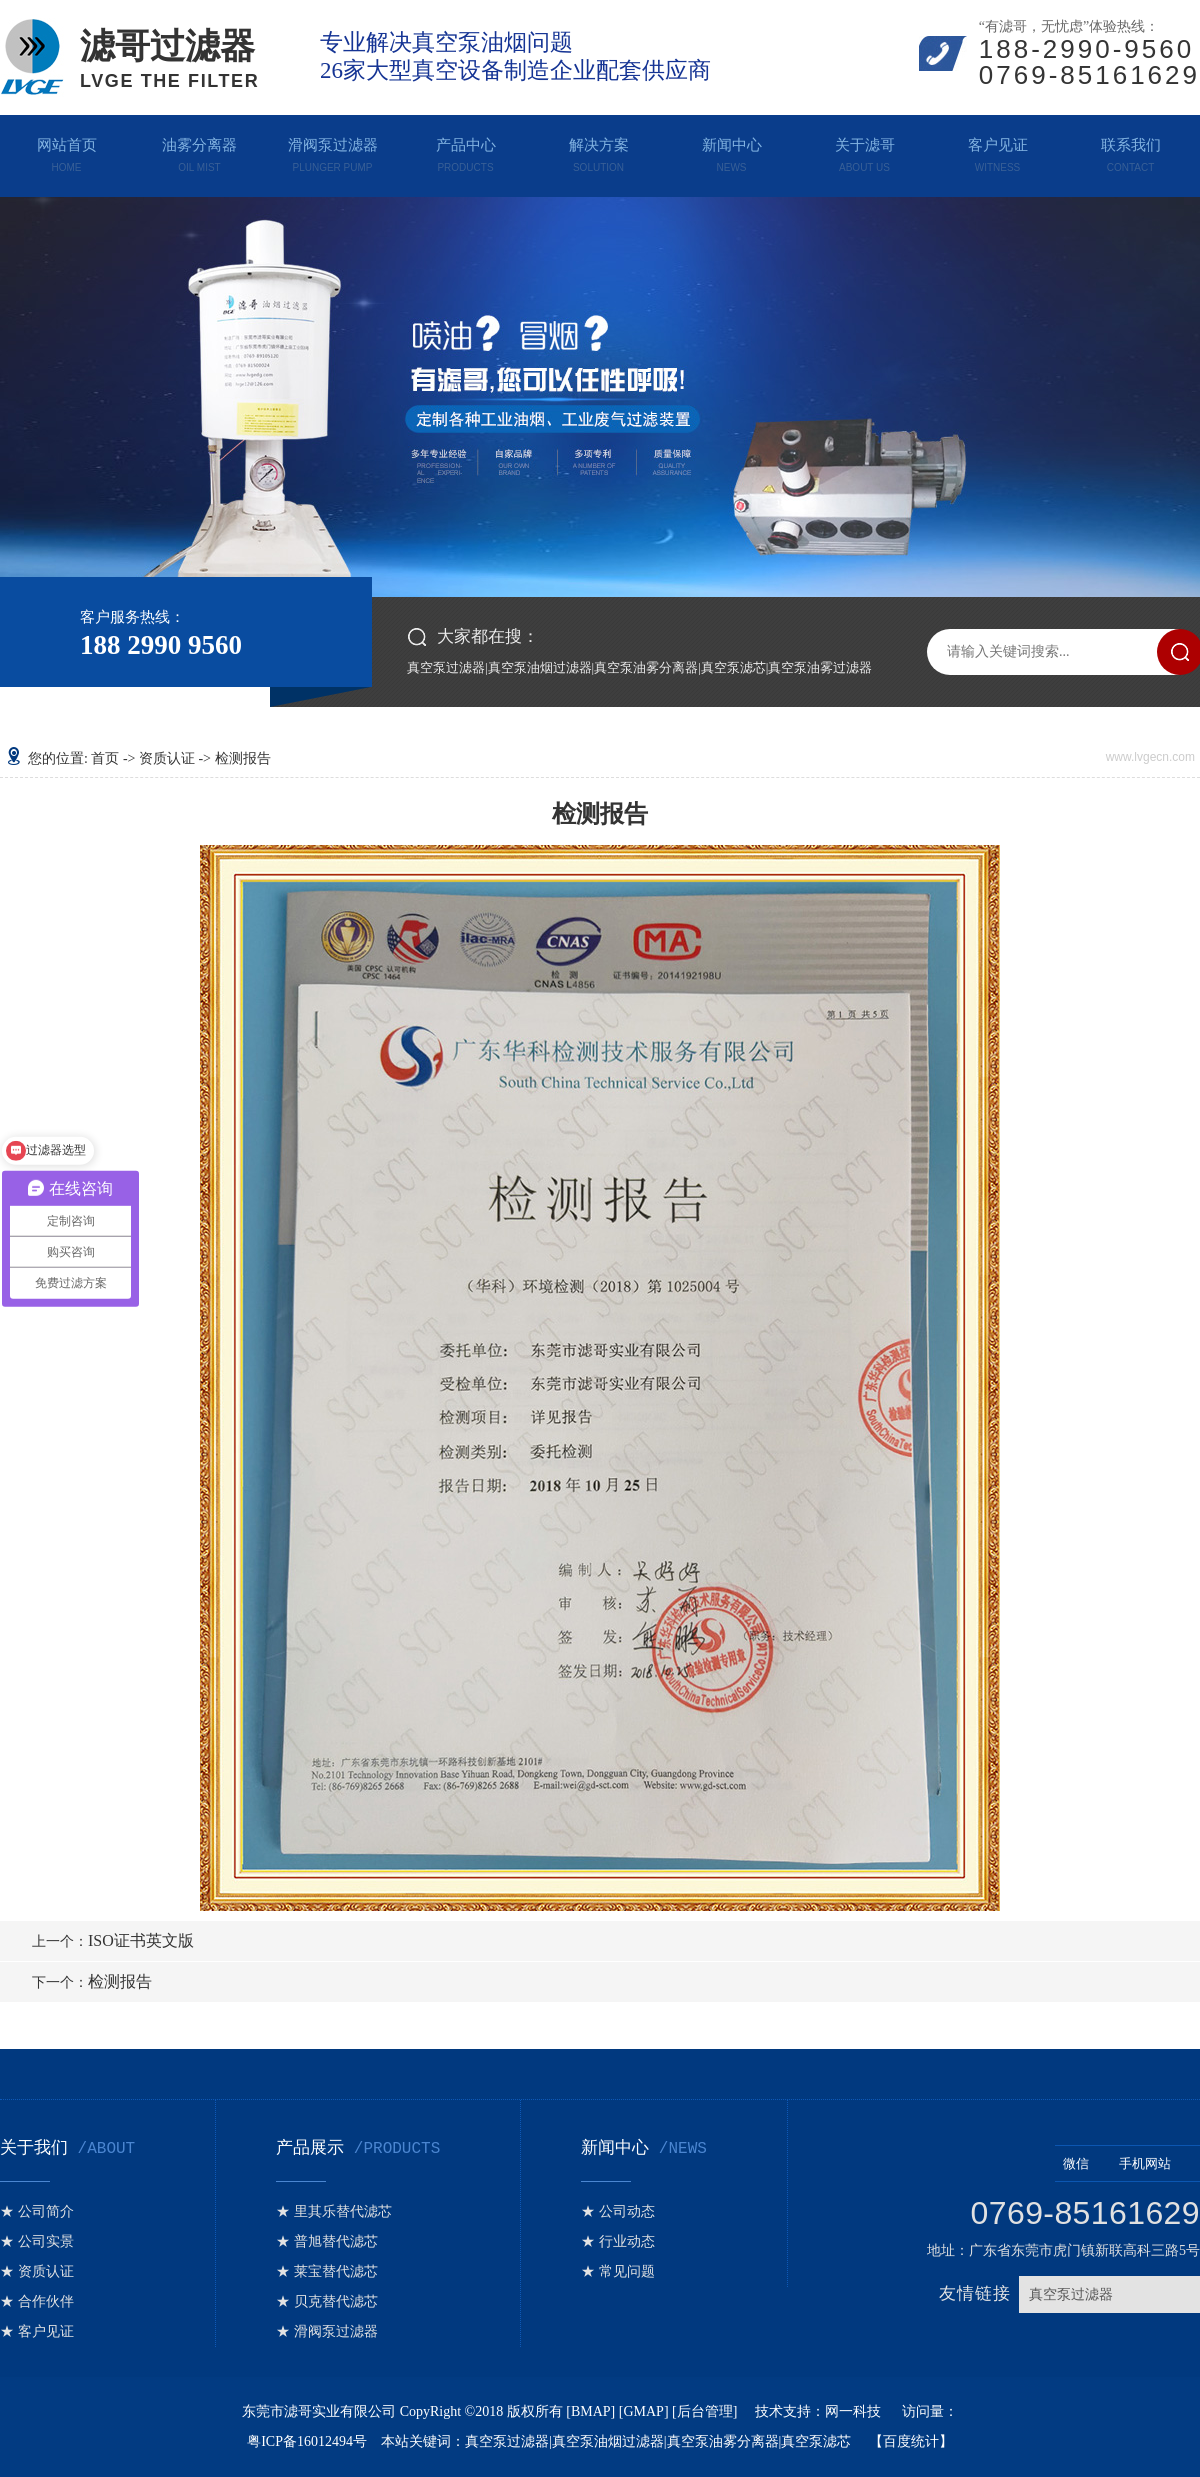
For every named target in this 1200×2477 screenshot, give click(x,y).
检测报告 (92, 1981)
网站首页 (66, 151)
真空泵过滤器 (446, 667)
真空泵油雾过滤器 (820, 667)
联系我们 (1130, 151)
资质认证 (167, 758)
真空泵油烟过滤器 (540, 667)
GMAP (643, 2411)
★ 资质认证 (37, 2271)
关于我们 (67, 2148)
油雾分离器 (199, 151)
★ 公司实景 (37, 2241)
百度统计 (911, 2441)
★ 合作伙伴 (37, 2301)
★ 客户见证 (37, 2331)
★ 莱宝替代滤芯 (327, 2271)
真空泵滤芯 (733, 667)
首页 (105, 758)
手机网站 (1155, 2163)
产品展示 (358, 2148)
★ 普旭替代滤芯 (327, 2241)
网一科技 (855, 2411)
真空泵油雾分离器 (646, 667)
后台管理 (705, 2411)
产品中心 (465, 151)
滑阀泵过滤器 (332, 151)
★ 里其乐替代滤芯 (334, 2211)
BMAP (591, 2411)
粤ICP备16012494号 (307, 2441)
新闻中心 (731, 151)
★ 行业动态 (618, 2241)
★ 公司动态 (618, 2211)
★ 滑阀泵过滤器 (327, 2331)
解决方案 (598, 151)
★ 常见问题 (618, 2271)
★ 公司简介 (37, 2211)
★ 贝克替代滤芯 (327, 2301)
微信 (1086, 2163)
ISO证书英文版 (113, 1940)
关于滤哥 (864, 151)
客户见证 (997, 151)
